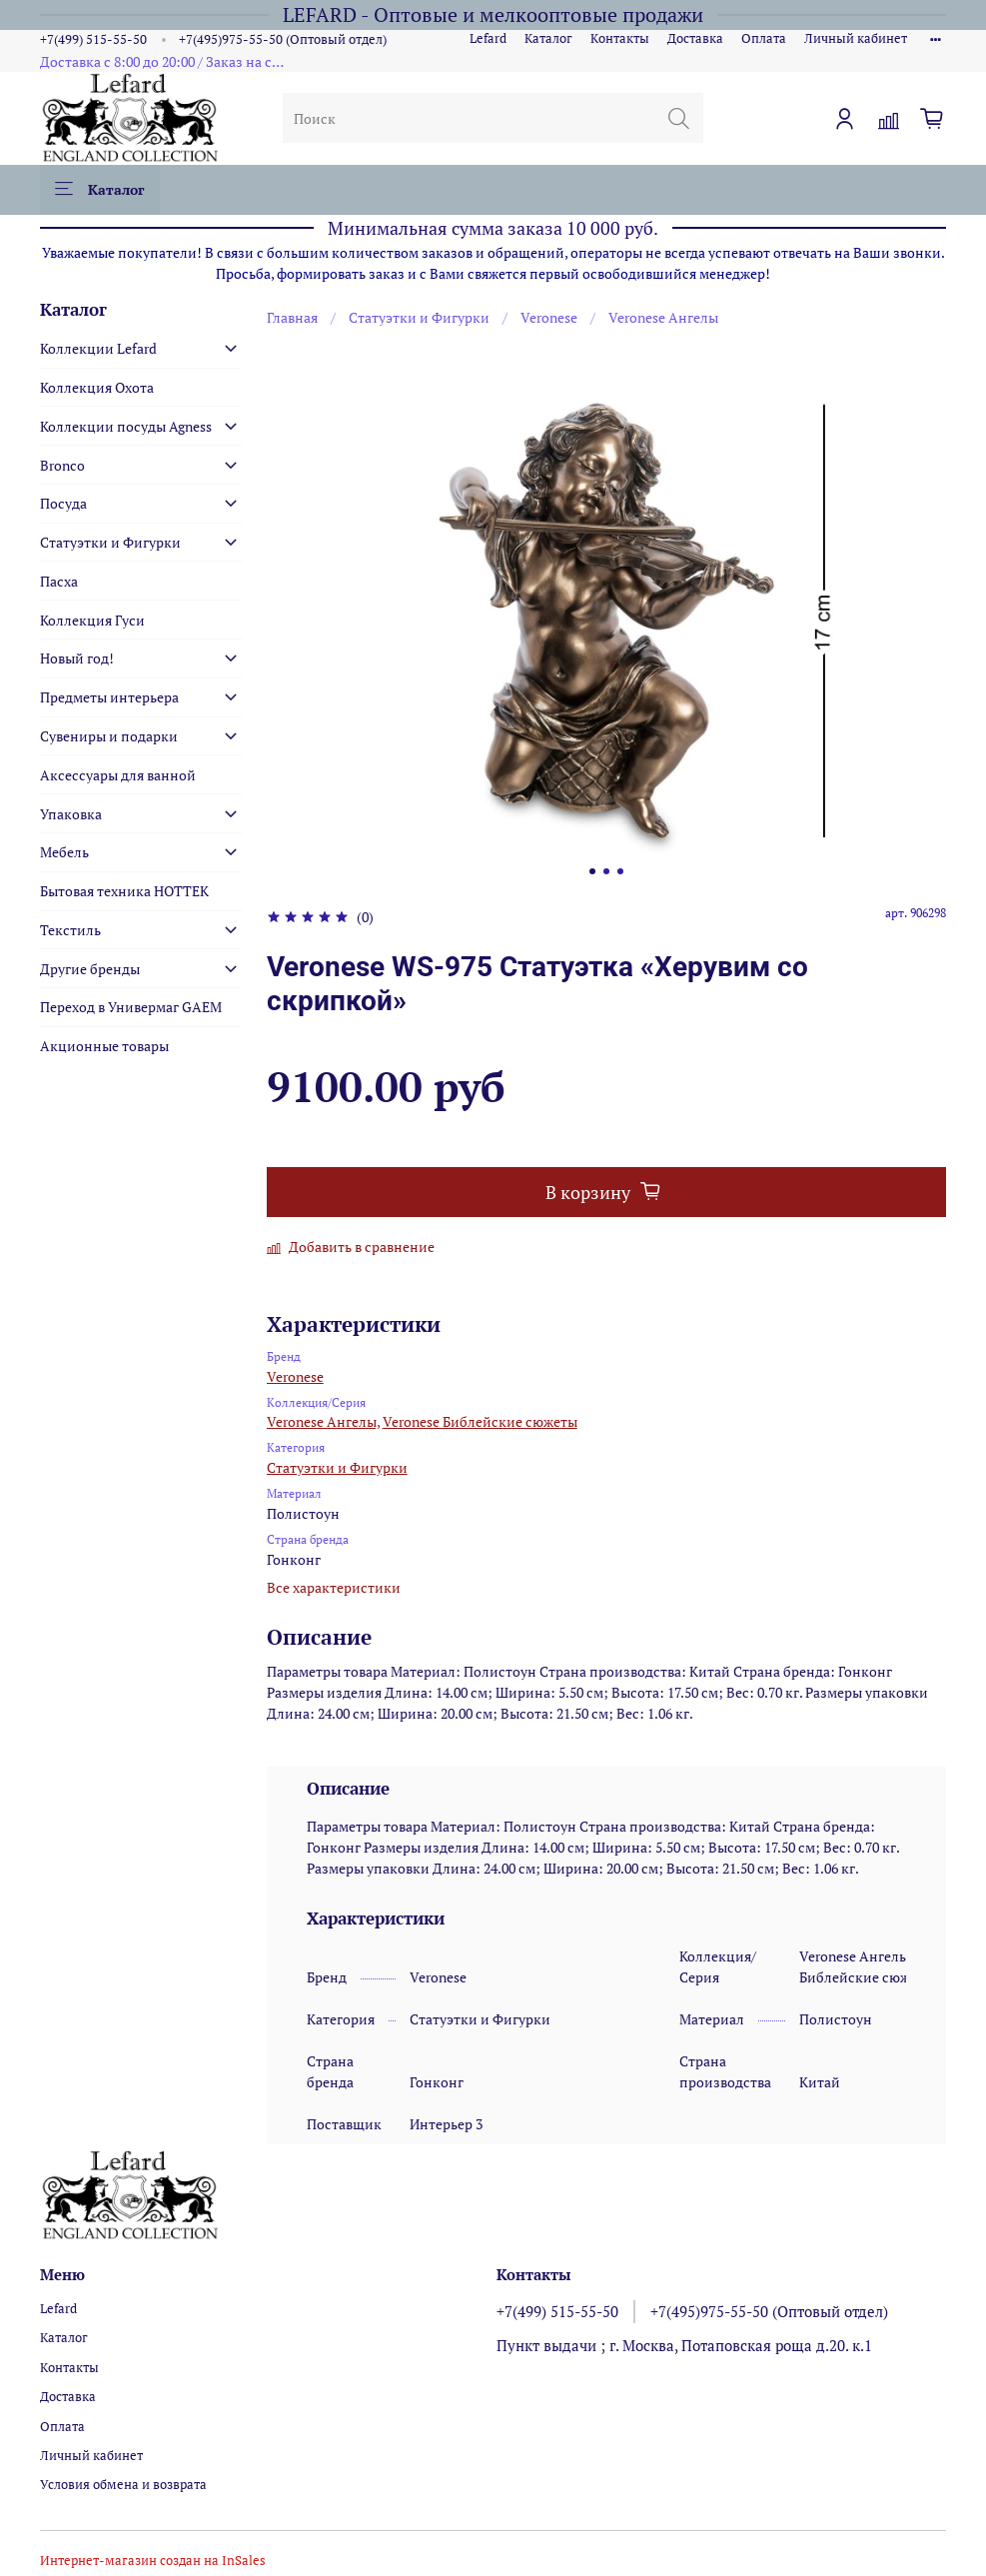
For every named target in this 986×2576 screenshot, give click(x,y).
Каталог (548, 38)
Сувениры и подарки (109, 735)
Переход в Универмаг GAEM (131, 1006)
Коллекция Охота (97, 387)
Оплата (763, 38)
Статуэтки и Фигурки (419, 317)
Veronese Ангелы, (323, 1421)
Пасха (59, 581)
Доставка (695, 38)
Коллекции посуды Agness (126, 426)
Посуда (63, 503)
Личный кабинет (855, 38)
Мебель (64, 851)
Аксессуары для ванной (118, 774)
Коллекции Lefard (98, 348)
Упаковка (71, 813)
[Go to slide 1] (592, 871)
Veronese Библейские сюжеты (480, 1421)
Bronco (62, 465)
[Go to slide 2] (606, 871)
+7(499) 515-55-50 (93, 39)
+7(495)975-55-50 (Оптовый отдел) (283, 39)
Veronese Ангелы (663, 317)
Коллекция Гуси (92, 620)
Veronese (548, 317)
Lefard (488, 38)
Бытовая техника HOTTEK (124, 890)
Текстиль (70, 929)
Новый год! (77, 657)
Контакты (619, 38)
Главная (292, 317)
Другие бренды (90, 968)
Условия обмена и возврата (123, 2484)
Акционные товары (104, 1045)
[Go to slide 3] (620, 871)
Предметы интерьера (109, 696)
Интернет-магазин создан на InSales (153, 2560)
